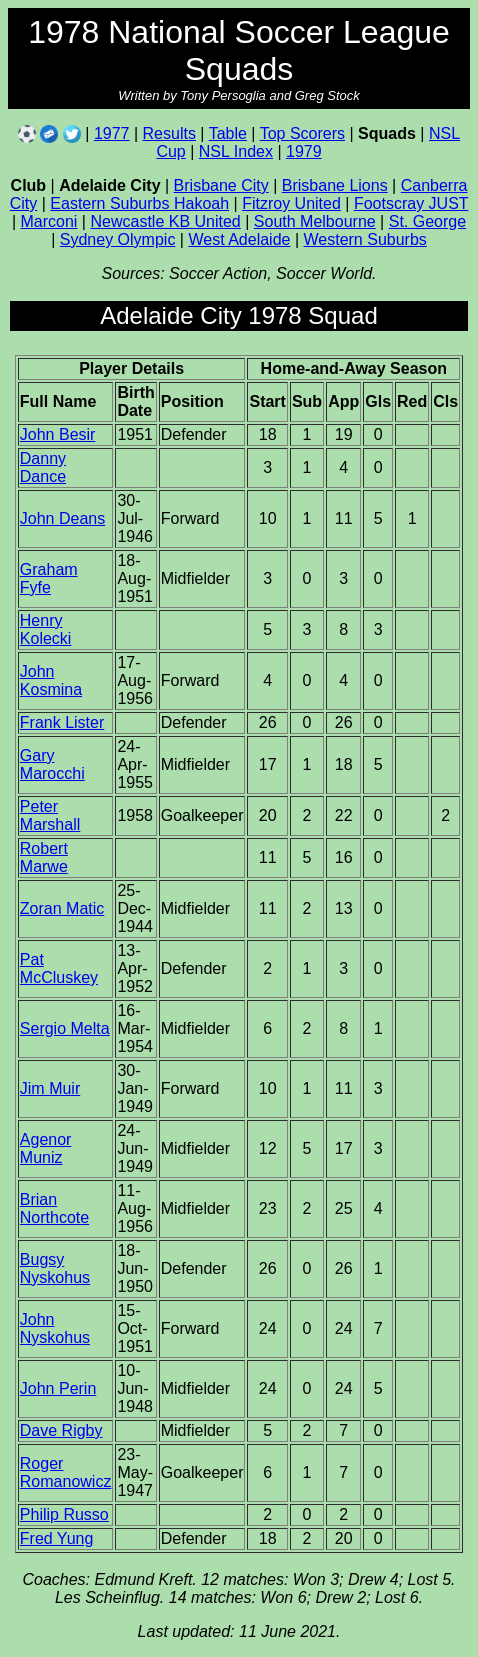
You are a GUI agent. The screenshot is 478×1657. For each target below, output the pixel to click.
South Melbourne (315, 221)
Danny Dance (43, 467)
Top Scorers (302, 133)
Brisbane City (221, 185)
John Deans (62, 518)
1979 (304, 151)
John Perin (58, 1388)
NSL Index (236, 151)
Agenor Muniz (46, 1148)
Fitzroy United (291, 203)
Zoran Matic (62, 908)
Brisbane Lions (335, 185)
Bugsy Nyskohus (55, 1268)
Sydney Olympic (118, 239)
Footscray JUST (411, 203)
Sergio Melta (65, 1028)
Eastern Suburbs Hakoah (139, 203)
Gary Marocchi (52, 764)
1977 (112, 133)
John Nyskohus (55, 1328)
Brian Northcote (54, 1208)
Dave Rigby (61, 1430)
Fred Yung (57, 1538)
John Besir (58, 434)
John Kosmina (51, 680)
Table (228, 133)
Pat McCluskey (59, 968)
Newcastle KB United (165, 221)
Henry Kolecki (46, 629)
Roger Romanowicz (66, 1472)
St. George (427, 221)
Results (169, 133)
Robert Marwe (44, 857)
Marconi (49, 221)
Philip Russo (64, 1514)
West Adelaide (239, 239)
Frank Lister (62, 722)
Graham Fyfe (49, 578)
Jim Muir (50, 1088)
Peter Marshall (50, 815)
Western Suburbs (364, 239)
